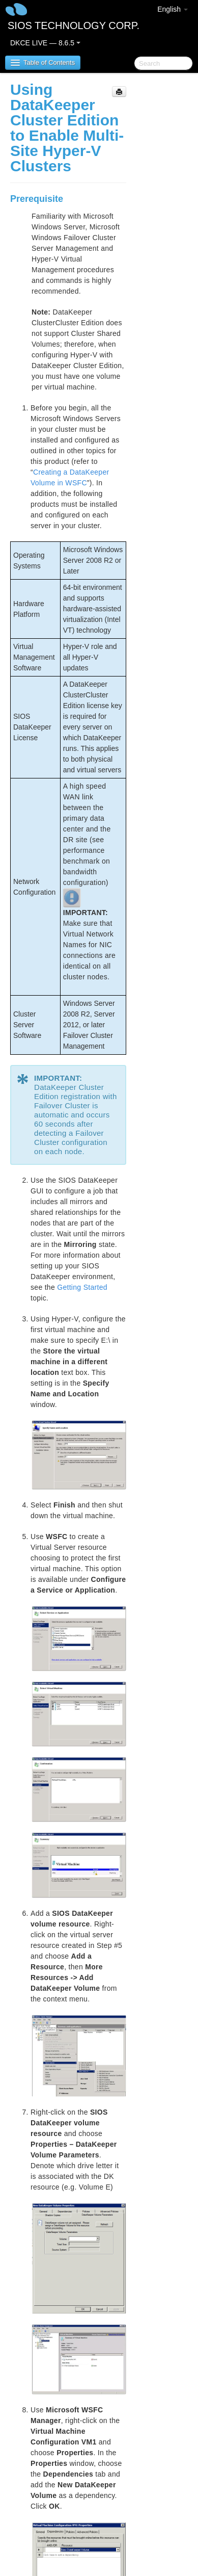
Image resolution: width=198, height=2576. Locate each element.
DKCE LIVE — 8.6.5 (45, 43)
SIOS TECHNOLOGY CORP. (73, 25)
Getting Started (82, 1287)
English (172, 9)
